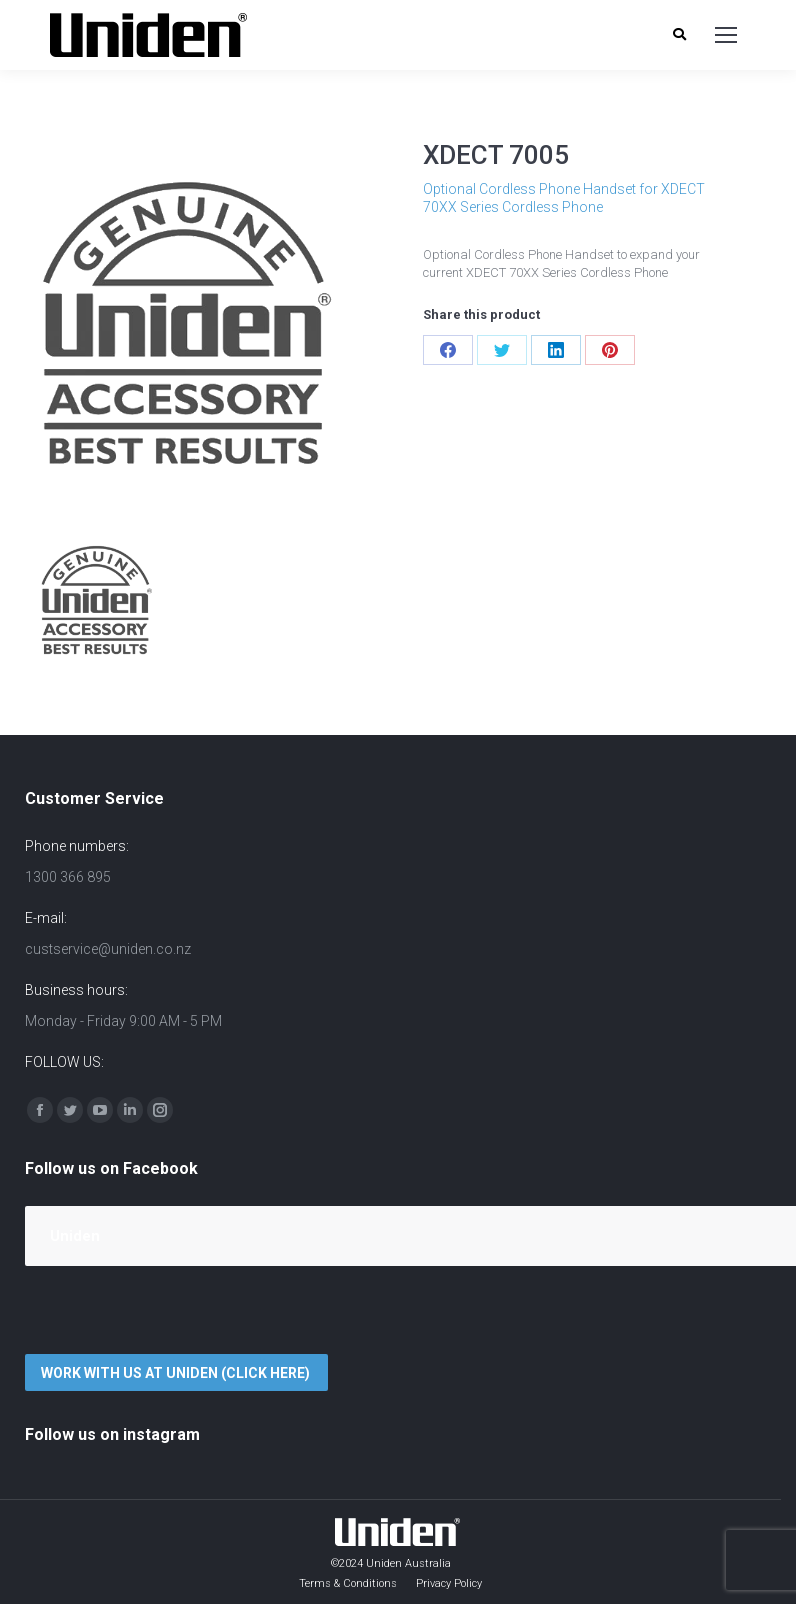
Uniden (75, 1236)
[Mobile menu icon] (726, 35)
